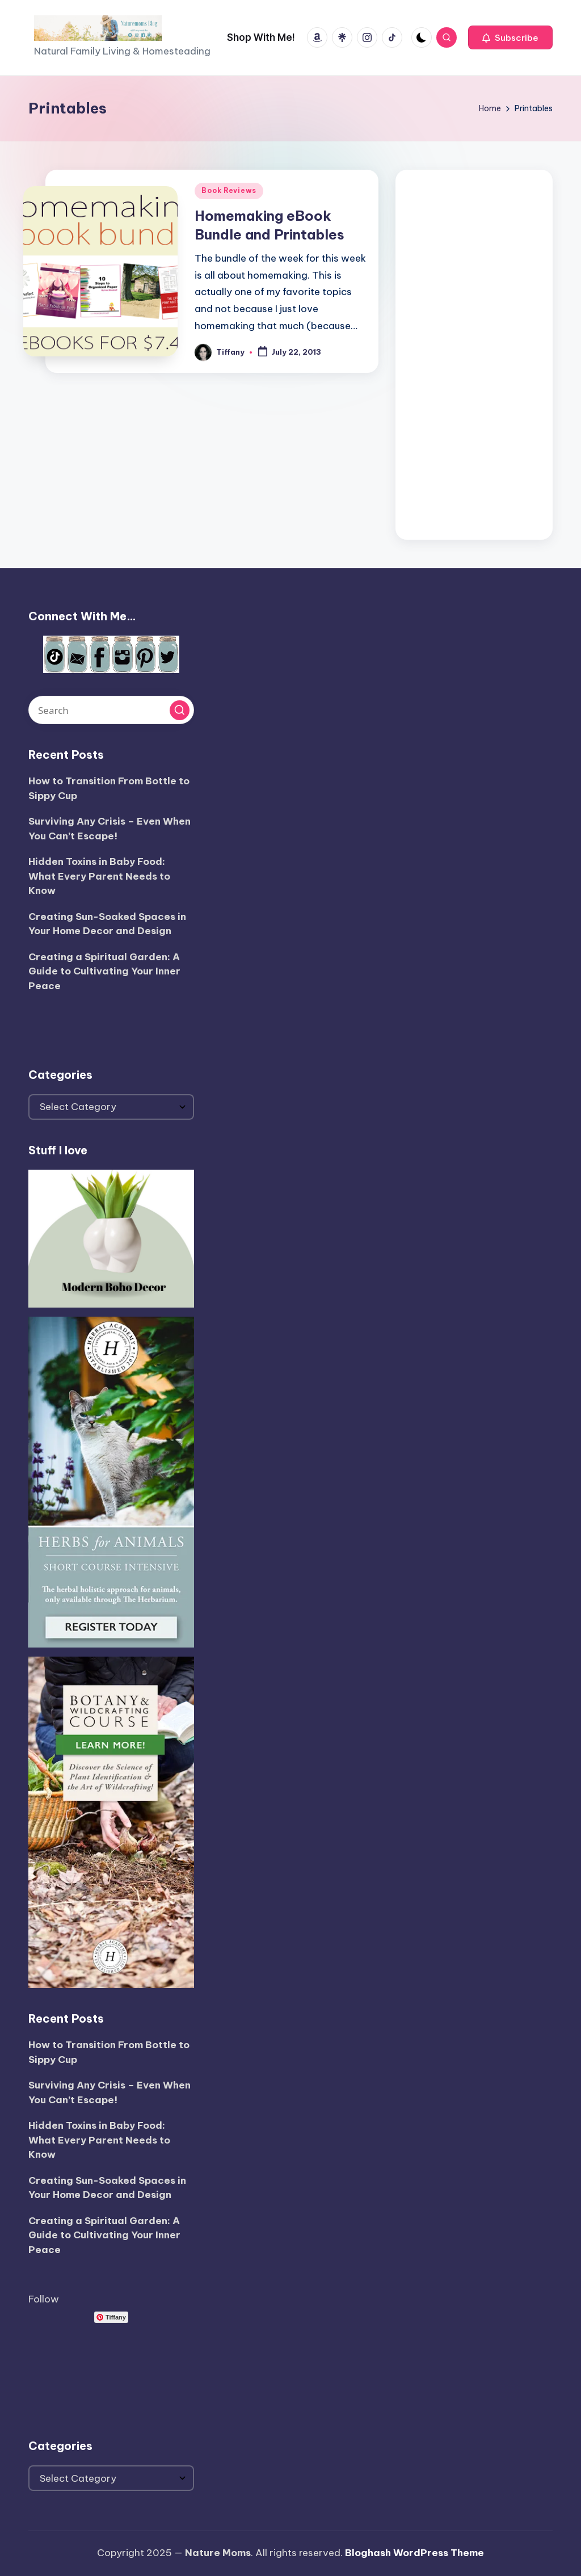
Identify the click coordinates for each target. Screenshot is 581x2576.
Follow (43, 2299)
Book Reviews (228, 190)
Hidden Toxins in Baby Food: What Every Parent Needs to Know (99, 876)
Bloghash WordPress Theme (414, 2552)
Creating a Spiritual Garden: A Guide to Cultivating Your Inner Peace (104, 971)
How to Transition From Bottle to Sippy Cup (109, 788)
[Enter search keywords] (111, 710)
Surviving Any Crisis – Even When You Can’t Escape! (109, 828)
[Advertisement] (473, 352)
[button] (510, 37)
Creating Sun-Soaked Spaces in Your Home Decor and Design (107, 924)
